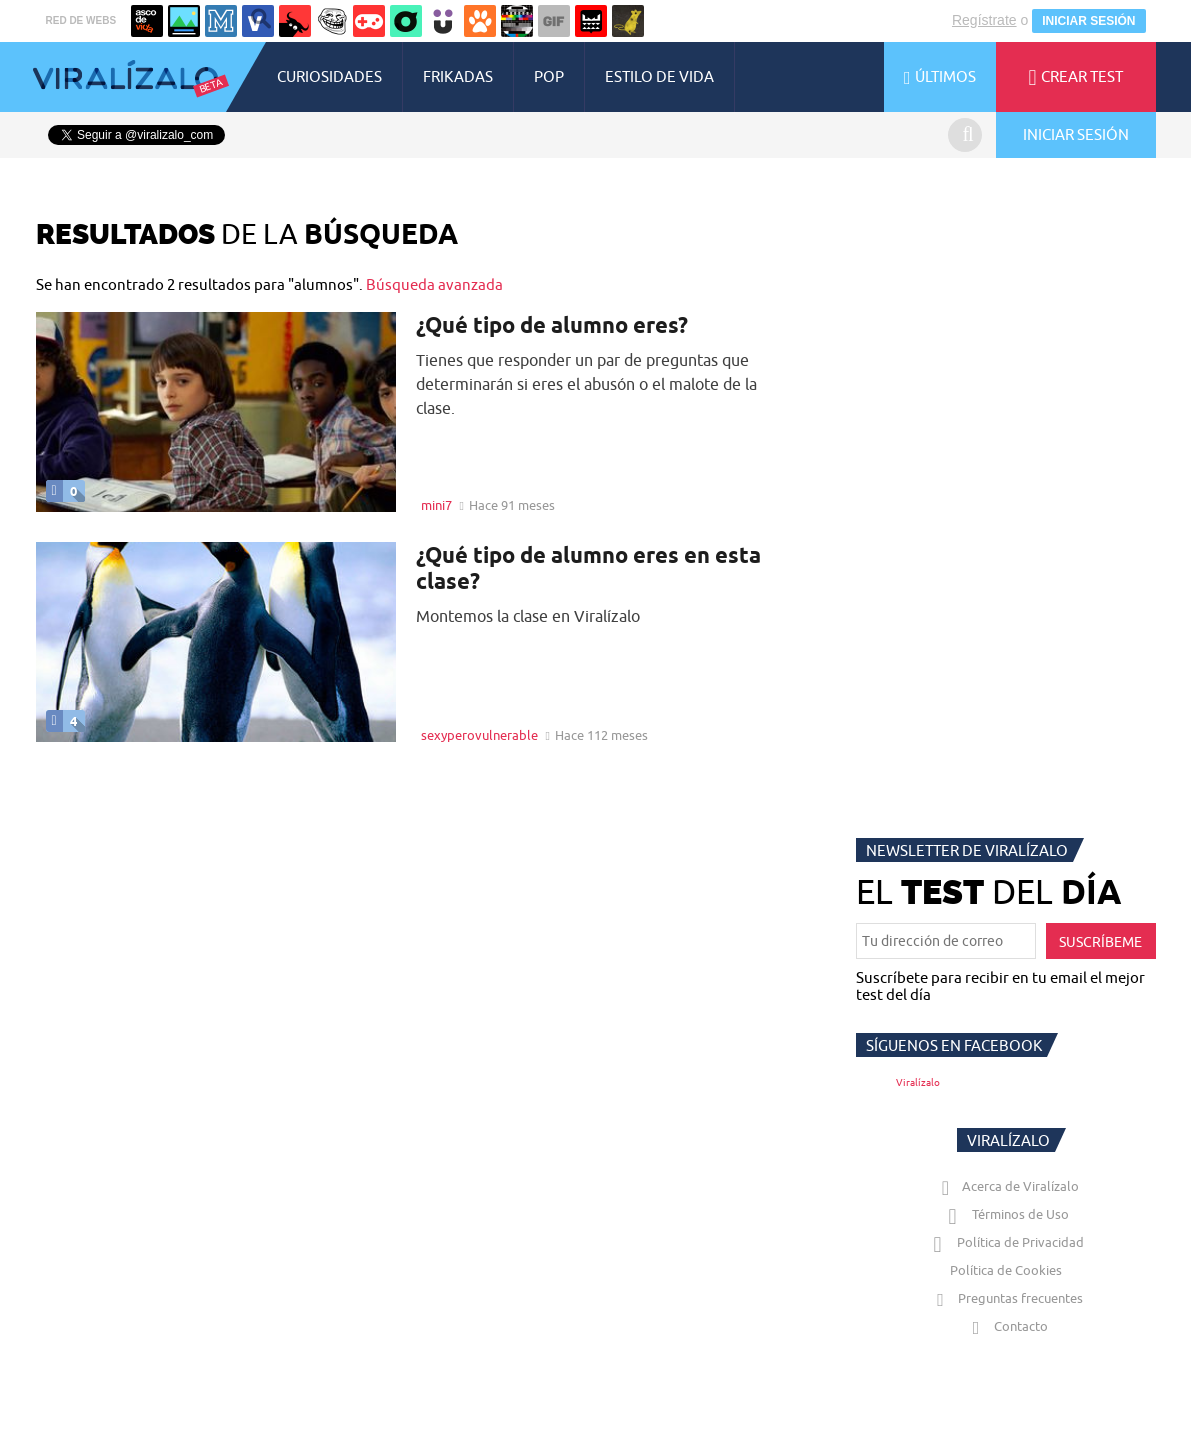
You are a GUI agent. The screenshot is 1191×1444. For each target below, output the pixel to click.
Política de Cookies (1006, 1270)
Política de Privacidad (1005, 1242)
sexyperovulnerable (479, 735)
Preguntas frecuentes (1005, 1298)
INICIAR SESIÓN (1088, 21)
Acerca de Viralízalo (1006, 1186)
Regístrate (984, 20)
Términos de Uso (1005, 1214)
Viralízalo (918, 1082)
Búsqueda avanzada (434, 284)
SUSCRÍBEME (1100, 942)
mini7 (436, 505)
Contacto (1006, 1326)
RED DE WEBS (81, 20)
